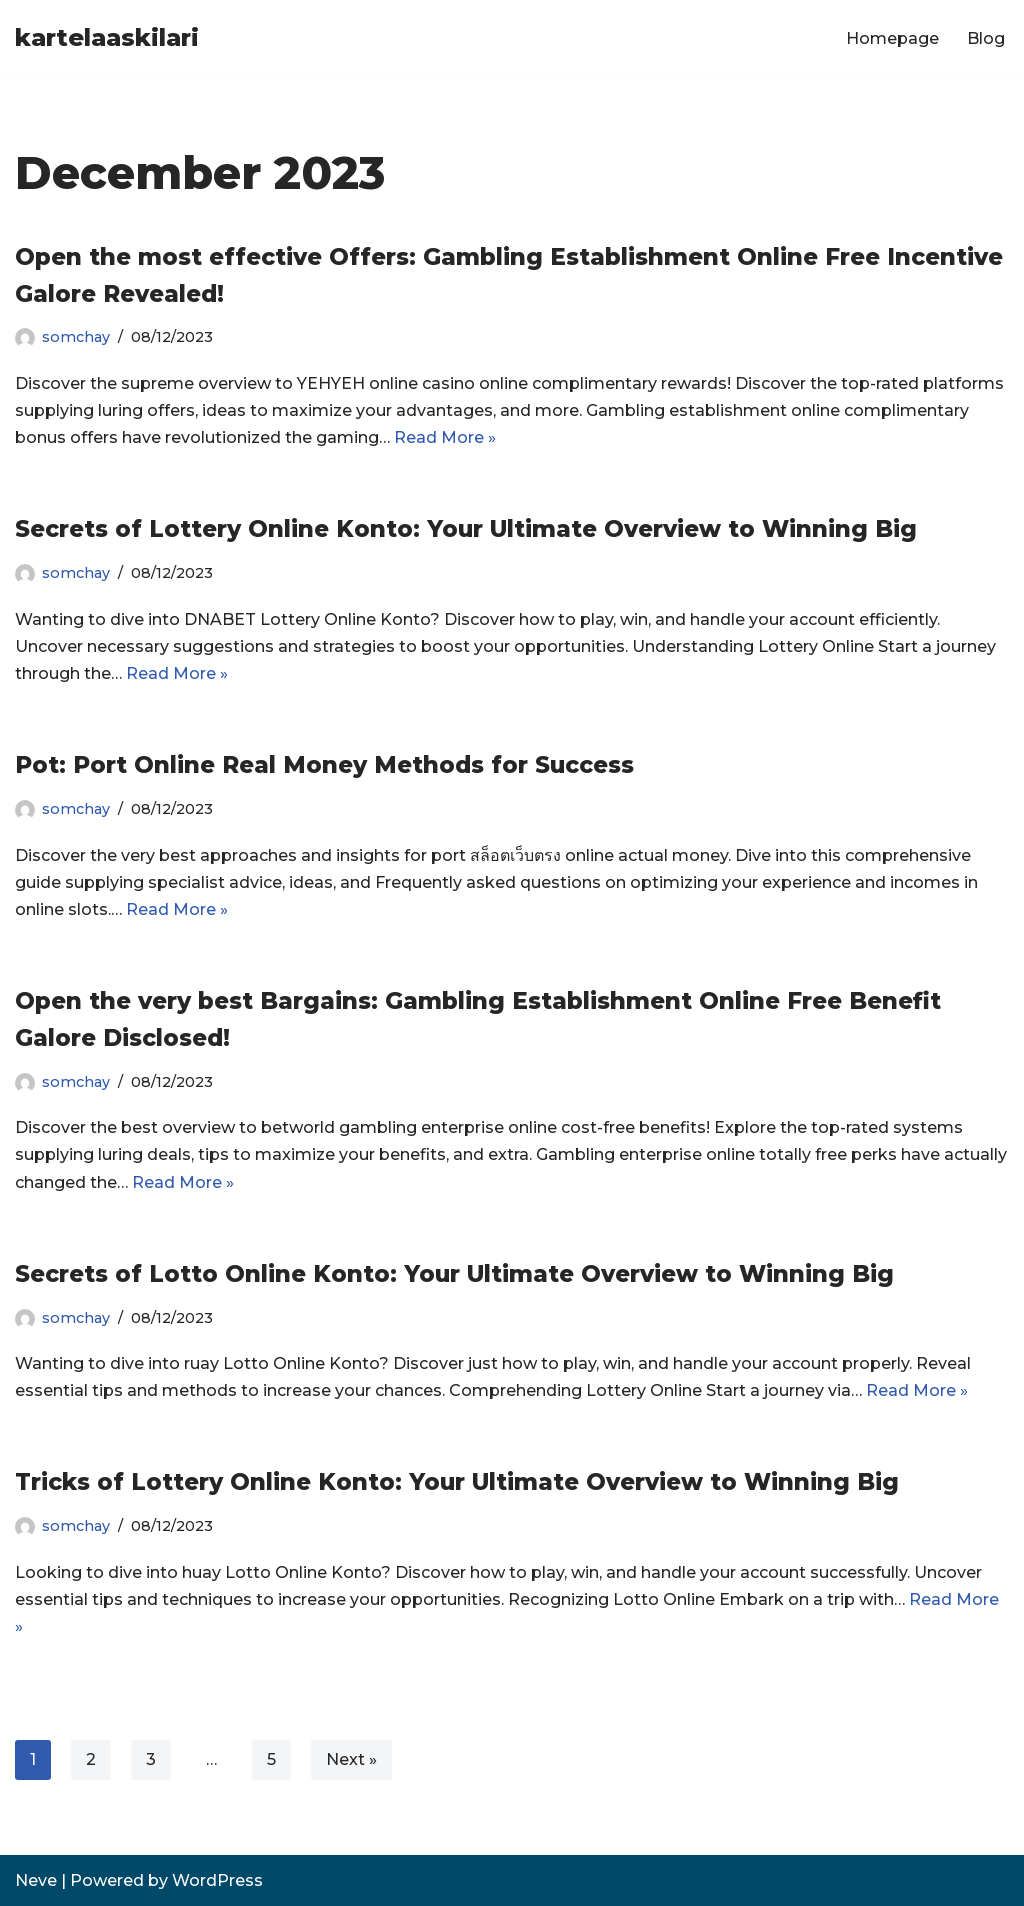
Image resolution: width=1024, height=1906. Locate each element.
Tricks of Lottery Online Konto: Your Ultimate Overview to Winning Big (457, 1482)
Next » (351, 1759)
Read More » (445, 437)
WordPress (217, 1880)
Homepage (892, 38)
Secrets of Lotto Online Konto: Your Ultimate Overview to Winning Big (454, 1274)
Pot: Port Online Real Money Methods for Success (324, 765)
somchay (76, 337)
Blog (986, 38)
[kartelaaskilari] (107, 38)
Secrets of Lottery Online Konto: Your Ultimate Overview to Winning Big (466, 529)
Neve (36, 1880)
